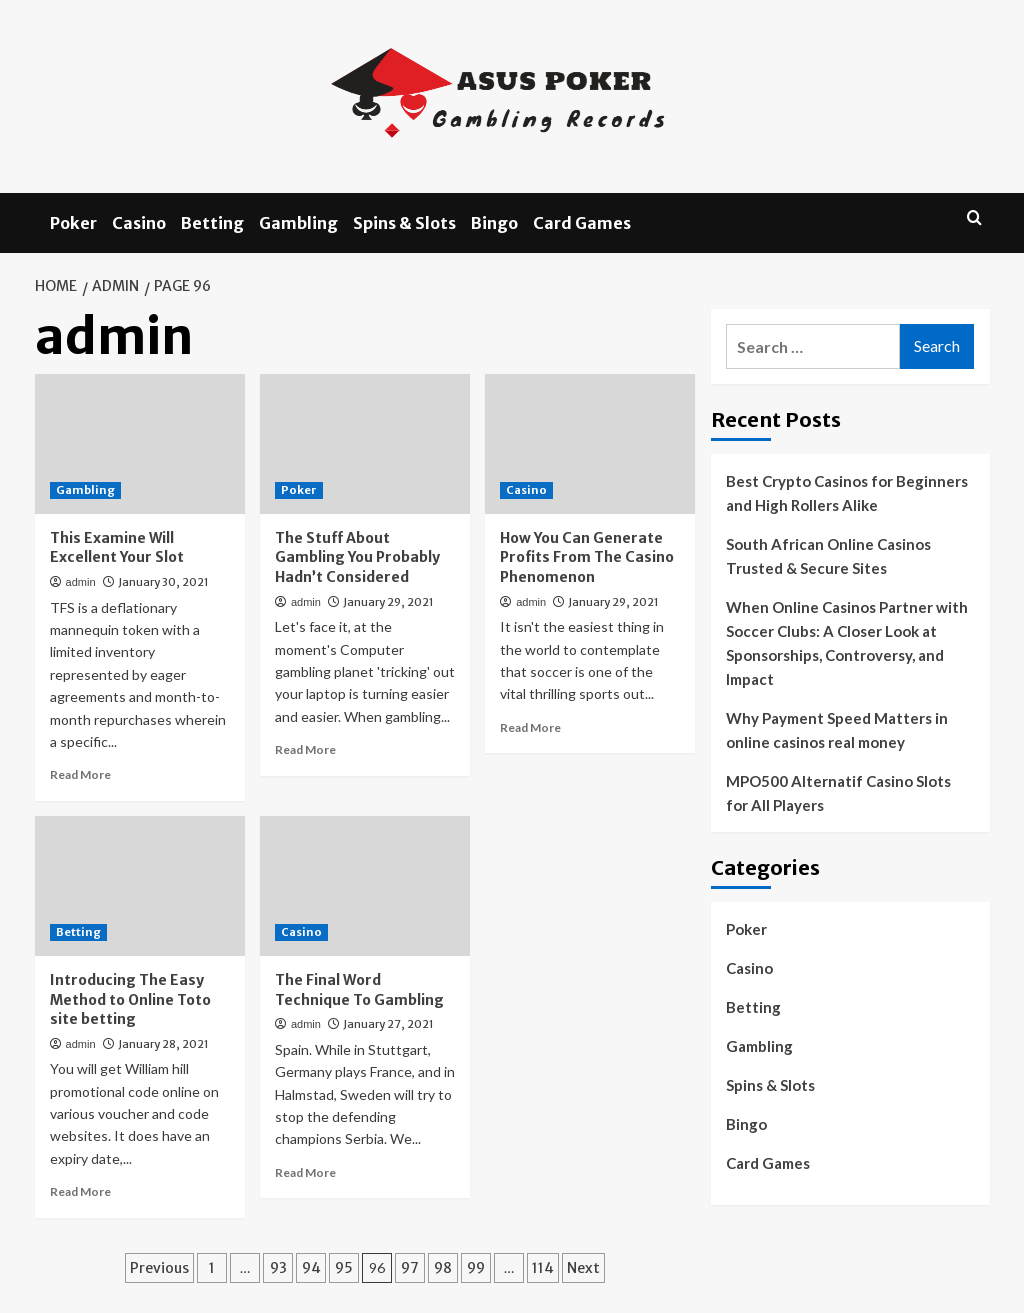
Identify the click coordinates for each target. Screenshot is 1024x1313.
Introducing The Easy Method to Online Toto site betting (130, 999)
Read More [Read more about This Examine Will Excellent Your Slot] (80, 774)
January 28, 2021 (163, 1044)
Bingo (494, 223)
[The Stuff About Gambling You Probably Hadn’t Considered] (365, 444)
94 (311, 1268)
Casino (139, 223)
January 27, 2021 (388, 1024)
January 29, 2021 (388, 602)
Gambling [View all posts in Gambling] (85, 490)
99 (476, 1268)
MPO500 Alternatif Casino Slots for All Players (838, 793)
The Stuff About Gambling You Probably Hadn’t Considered (357, 557)
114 (543, 1268)
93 (278, 1268)
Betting (212, 223)
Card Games (582, 223)
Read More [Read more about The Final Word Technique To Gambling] (305, 1172)
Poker (73, 223)
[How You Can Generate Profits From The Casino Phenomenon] (590, 444)
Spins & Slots (404, 223)
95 (344, 1268)
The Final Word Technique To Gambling (359, 990)
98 (443, 1268)
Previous (159, 1268)
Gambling (298, 223)
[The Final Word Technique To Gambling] (365, 886)
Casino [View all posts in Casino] (526, 490)
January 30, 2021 (163, 582)
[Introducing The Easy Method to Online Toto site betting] (140, 886)
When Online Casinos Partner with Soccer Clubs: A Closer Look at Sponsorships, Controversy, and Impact (847, 643)
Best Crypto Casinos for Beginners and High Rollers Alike (847, 493)
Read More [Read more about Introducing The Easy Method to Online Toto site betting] (80, 1191)
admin (81, 582)
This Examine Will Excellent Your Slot (117, 548)
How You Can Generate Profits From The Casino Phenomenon (587, 557)
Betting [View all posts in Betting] (78, 932)
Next (583, 1268)
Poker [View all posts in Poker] (299, 490)
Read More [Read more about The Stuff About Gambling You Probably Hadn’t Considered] (305, 749)
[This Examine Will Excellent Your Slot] (140, 444)
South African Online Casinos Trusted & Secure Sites (828, 556)
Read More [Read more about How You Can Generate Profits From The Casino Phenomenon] (530, 727)
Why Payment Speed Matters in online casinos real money (837, 730)
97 (410, 1268)
